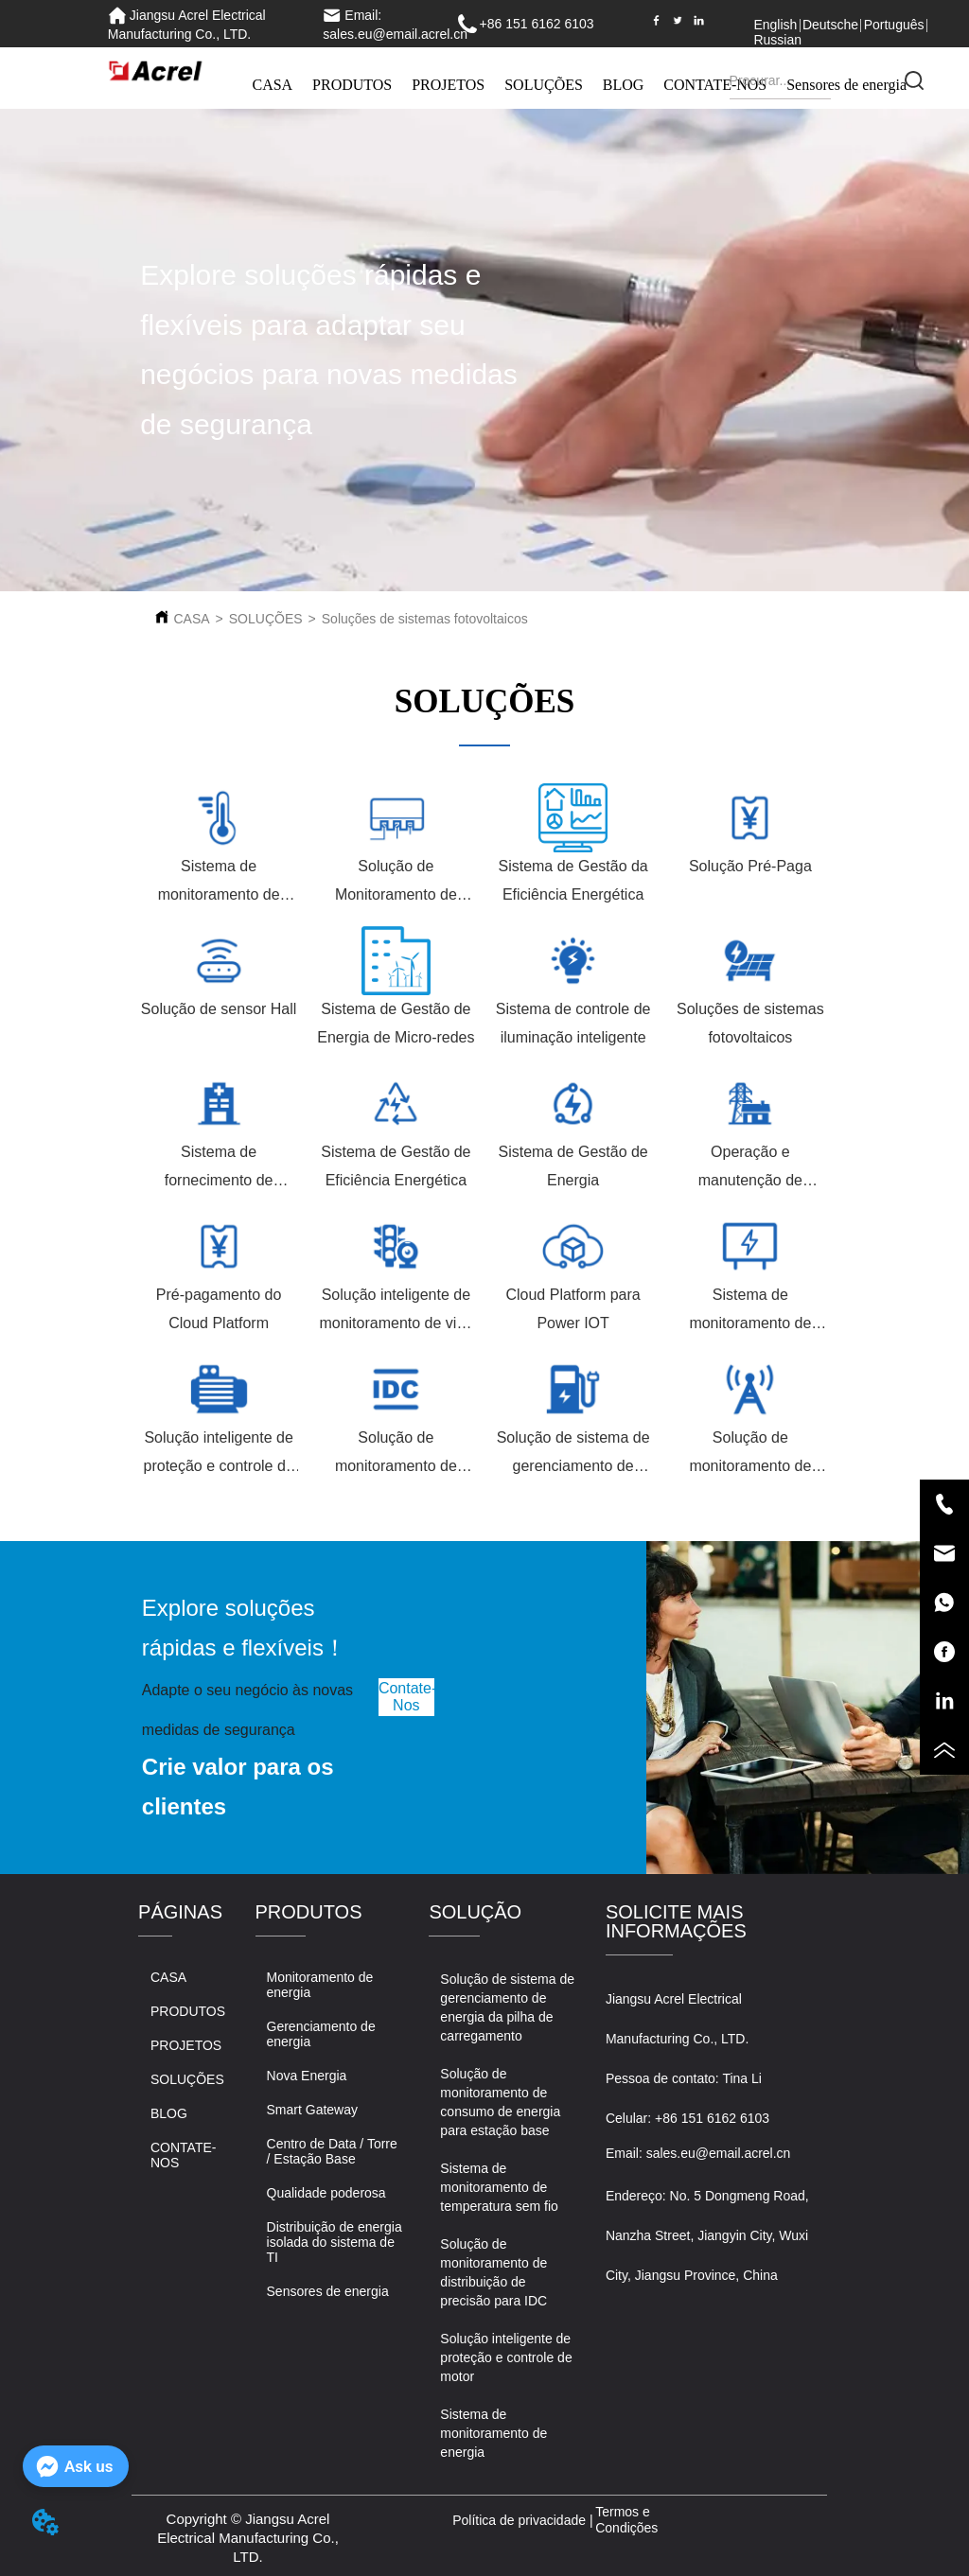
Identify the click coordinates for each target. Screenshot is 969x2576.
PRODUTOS (352, 85)
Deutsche (830, 24)
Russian (777, 39)
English (775, 24)
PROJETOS (448, 85)
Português (894, 24)
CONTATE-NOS (714, 85)
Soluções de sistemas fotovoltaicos (425, 618)
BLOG (623, 85)
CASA (272, 85)
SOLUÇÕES (543, 85)
